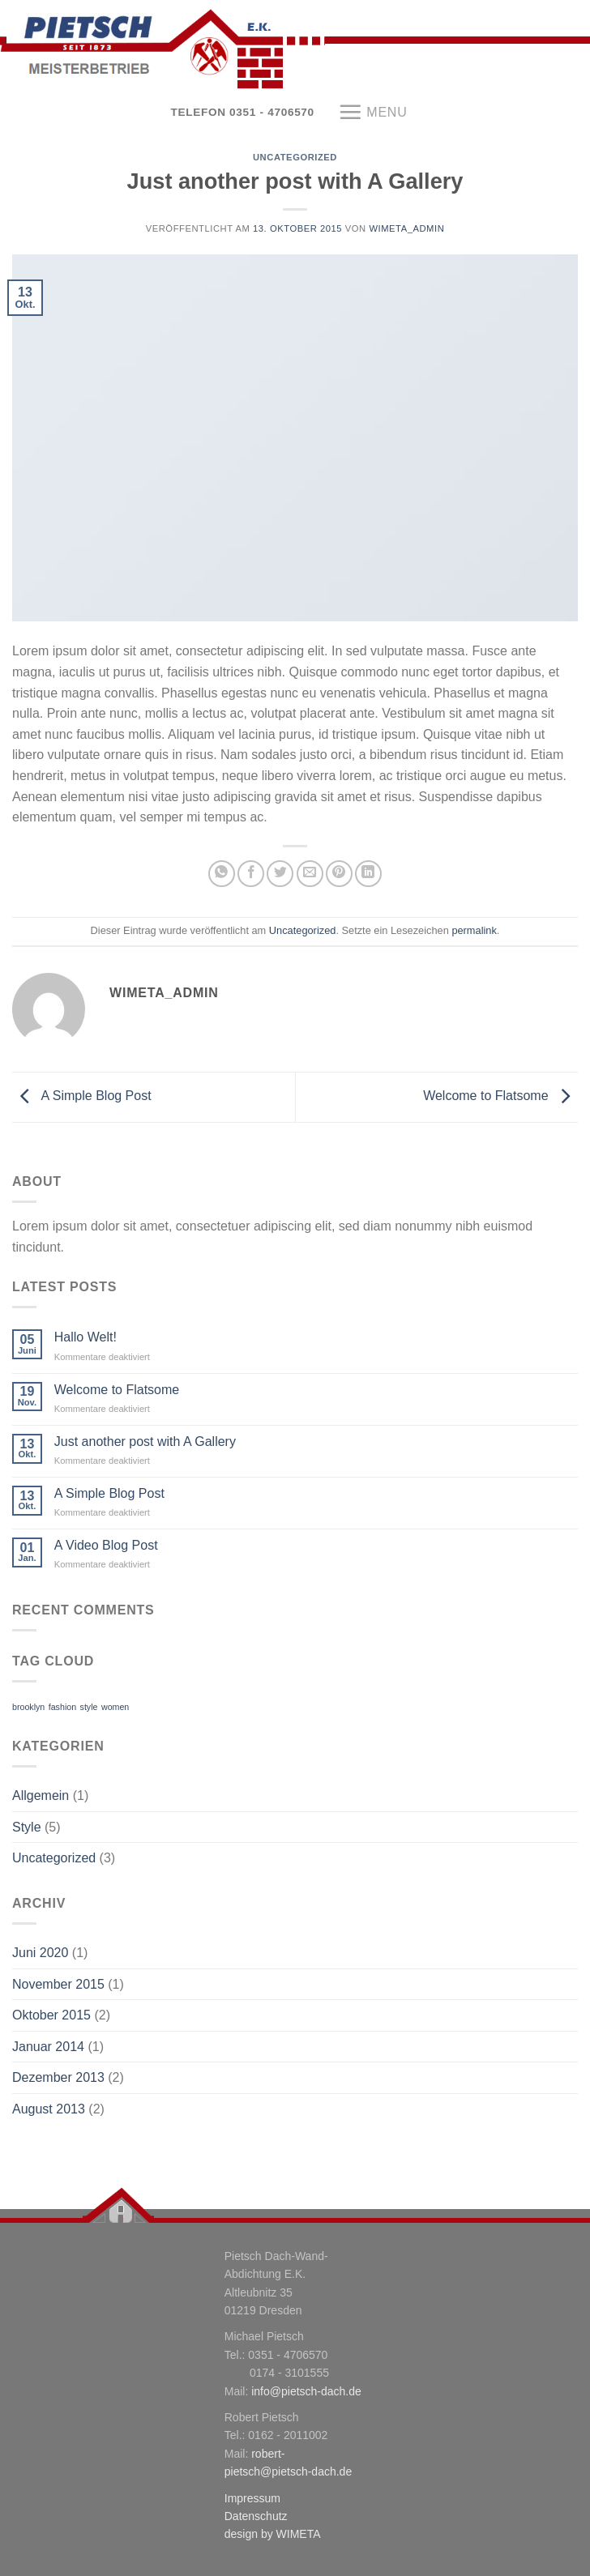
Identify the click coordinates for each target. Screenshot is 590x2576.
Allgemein (40, 1795)
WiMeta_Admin (406, 228)
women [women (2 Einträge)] (115, 1707)
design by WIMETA (272, 2533)
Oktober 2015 (51, 2015)
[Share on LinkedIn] (368, 873)
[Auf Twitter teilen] (280, 873)
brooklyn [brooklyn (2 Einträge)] (28, 1707)
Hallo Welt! (85, 1337)
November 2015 (58, 1984)
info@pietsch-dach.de (306, 2391)
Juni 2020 (40, 1953)
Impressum (252, 2498)
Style (26, 1827)
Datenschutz (256, 2516)
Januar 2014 (48, 2047)
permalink (473, 930)
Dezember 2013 (58, 2077)
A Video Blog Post (106, 1545)
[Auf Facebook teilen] (250, 873)
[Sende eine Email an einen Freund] (310, 873)
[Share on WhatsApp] (221, 873)
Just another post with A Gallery (145, 1441)
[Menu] (373, 111)
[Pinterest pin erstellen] (339, 873)
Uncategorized (295, 157)
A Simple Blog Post (82, 1096)
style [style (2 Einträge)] (89, 1707)
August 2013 (48, 2109)
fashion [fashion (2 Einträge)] (62, 1707)
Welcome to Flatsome (500, 1096)
